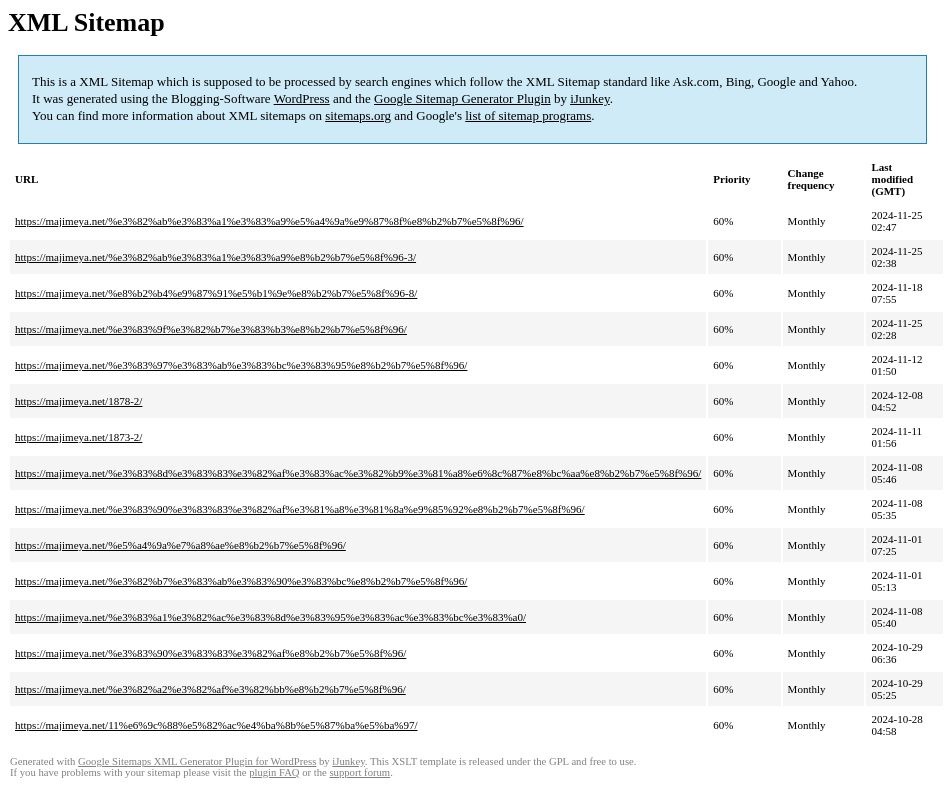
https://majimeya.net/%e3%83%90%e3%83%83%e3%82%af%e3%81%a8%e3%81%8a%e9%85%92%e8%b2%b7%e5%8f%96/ (300, 509)
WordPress (302, 98)
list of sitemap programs (528, 115)
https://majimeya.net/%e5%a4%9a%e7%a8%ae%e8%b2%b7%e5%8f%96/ (180, 545)
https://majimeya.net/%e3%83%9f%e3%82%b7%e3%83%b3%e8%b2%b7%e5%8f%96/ (211, 329)
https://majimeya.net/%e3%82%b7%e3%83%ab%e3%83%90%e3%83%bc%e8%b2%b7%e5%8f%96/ (241, 581)
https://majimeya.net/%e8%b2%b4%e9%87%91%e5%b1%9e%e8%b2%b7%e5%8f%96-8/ (216, 293)
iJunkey (590, 98)
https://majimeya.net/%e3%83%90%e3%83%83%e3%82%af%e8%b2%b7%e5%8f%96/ (210, 653)
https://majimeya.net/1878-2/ (78, 401)
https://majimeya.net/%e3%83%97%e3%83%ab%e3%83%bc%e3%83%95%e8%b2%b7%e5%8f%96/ (241, 365)
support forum (359, 772)
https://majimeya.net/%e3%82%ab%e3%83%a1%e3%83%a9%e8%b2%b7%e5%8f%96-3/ (215, 257)
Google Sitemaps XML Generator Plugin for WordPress (197, 761)
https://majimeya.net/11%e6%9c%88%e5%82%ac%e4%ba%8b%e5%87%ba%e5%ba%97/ (216, 725)
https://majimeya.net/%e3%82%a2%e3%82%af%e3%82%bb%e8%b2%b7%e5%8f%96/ (210, 689)
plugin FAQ (274, 772)
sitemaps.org (358, 115)
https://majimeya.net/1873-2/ (78, 437)
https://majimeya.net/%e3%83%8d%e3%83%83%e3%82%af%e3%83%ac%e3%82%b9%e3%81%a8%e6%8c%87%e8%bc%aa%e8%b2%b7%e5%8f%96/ (358, 473)
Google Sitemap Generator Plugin (462, 98)
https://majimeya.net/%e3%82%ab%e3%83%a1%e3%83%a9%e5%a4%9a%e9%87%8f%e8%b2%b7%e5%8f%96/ (269, 221)
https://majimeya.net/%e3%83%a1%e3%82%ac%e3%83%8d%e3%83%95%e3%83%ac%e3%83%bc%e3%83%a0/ (270, 617)
